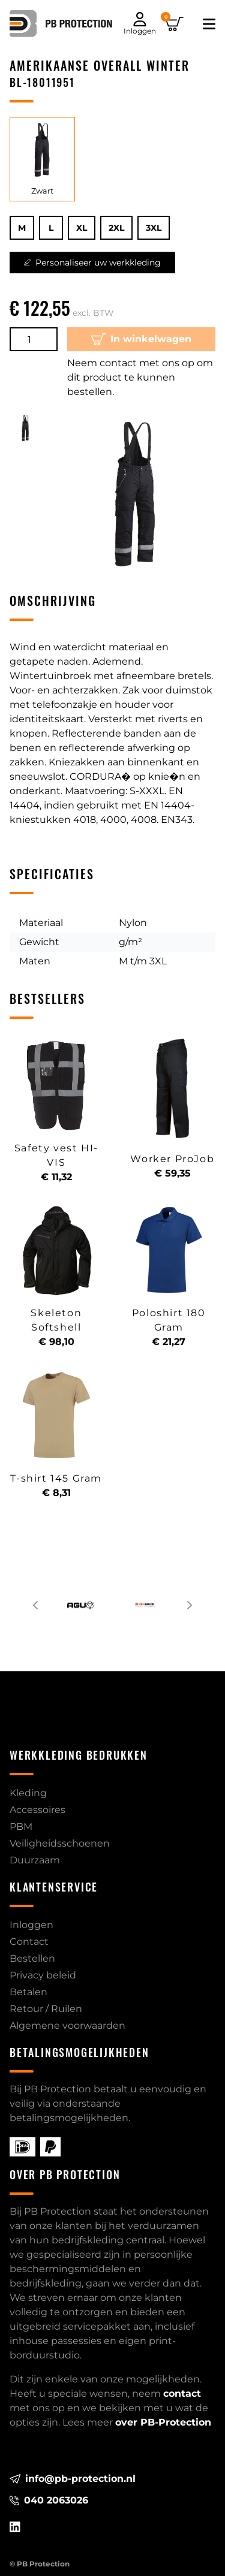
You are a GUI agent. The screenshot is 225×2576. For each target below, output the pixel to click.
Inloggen (31, 1925)
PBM (21, 1826)
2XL (116, 227)
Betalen (28, 1992)
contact (182, 2393)
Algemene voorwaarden (67, 2025)
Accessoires (37, 1809)
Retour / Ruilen (46, 2008)
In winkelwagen (141, 339)
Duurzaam (35, 1860)
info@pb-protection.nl (73, 2478)
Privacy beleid (43, 1975)
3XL (153, 227)
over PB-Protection (163, 2422)
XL (81, 227)
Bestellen (32, 1958)
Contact (29, 1941)
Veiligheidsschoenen (60, 1843)
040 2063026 (49, 2500)
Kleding (28, 1793)
